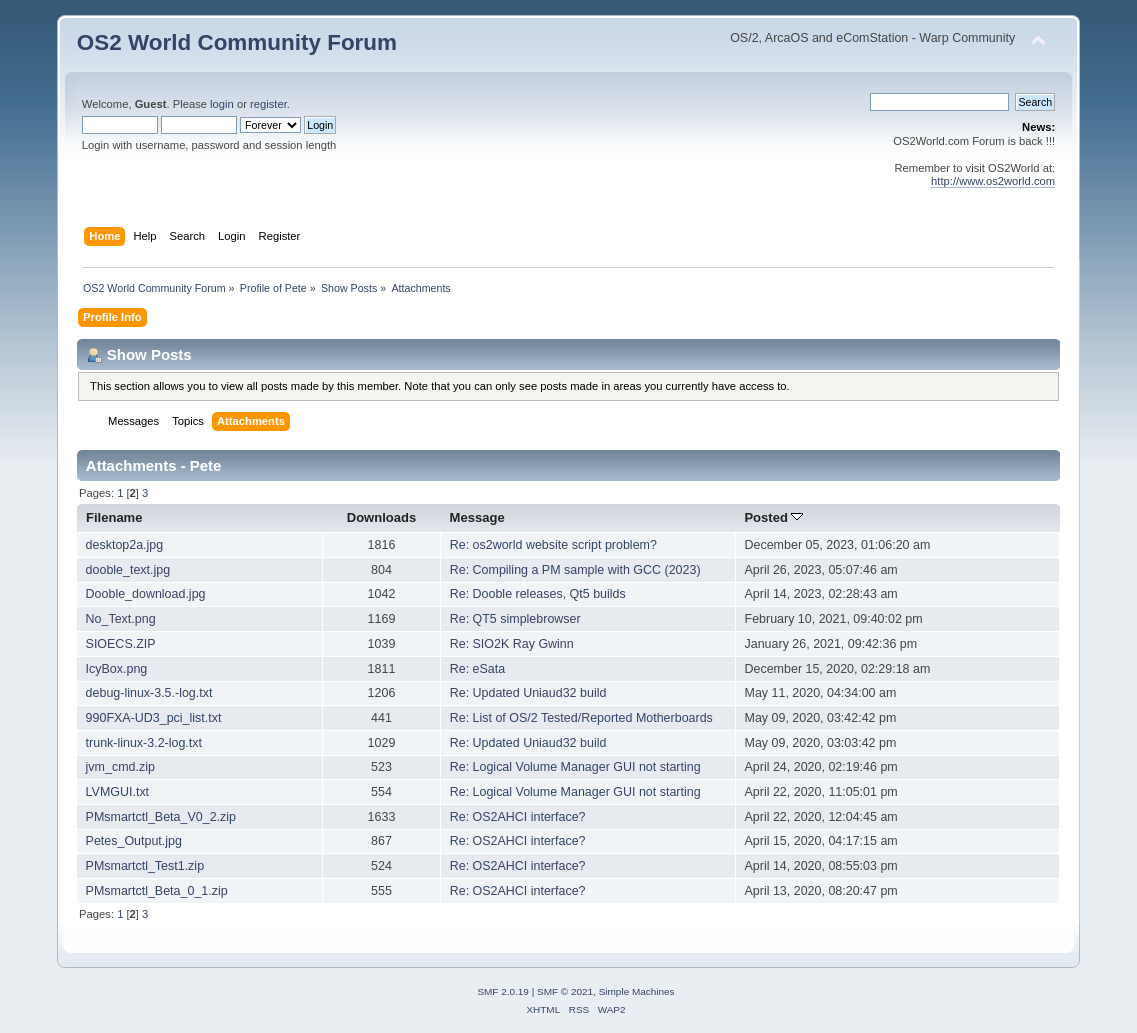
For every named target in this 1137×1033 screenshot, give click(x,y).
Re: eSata (477, 669)
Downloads (382, 517)
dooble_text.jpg (128, 570)
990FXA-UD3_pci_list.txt (154, 718)
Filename (114, 517)
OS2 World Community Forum (237, 42)
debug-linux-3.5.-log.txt (149, 693)
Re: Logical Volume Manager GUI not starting (575, 767)
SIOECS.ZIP (121, 644)
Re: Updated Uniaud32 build (528, 693)
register (268, 104)
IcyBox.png (117, 669)
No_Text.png (121, 619)
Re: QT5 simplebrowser (515, 619)
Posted (773, 517)
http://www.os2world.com (993, 181)
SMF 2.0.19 (503, 991)
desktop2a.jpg (125, 545)
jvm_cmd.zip (120, 767)
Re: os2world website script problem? (553, 545)
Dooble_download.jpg (146, 594)
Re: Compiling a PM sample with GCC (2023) (575, 570)
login (222, 104)
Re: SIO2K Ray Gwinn (512, 644)
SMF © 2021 (565, 991)
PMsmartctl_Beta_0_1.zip (157, 891)
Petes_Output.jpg (134, 841)
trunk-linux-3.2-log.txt (144, 743)
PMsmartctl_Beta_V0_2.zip (161, 817)
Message (477, 517)
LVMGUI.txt (118, 792)
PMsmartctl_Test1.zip (145, 866)
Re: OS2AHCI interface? (518, 817)
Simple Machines (637, 991)
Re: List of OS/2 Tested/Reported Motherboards (581, 718)
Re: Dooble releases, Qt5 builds (538, 594)
